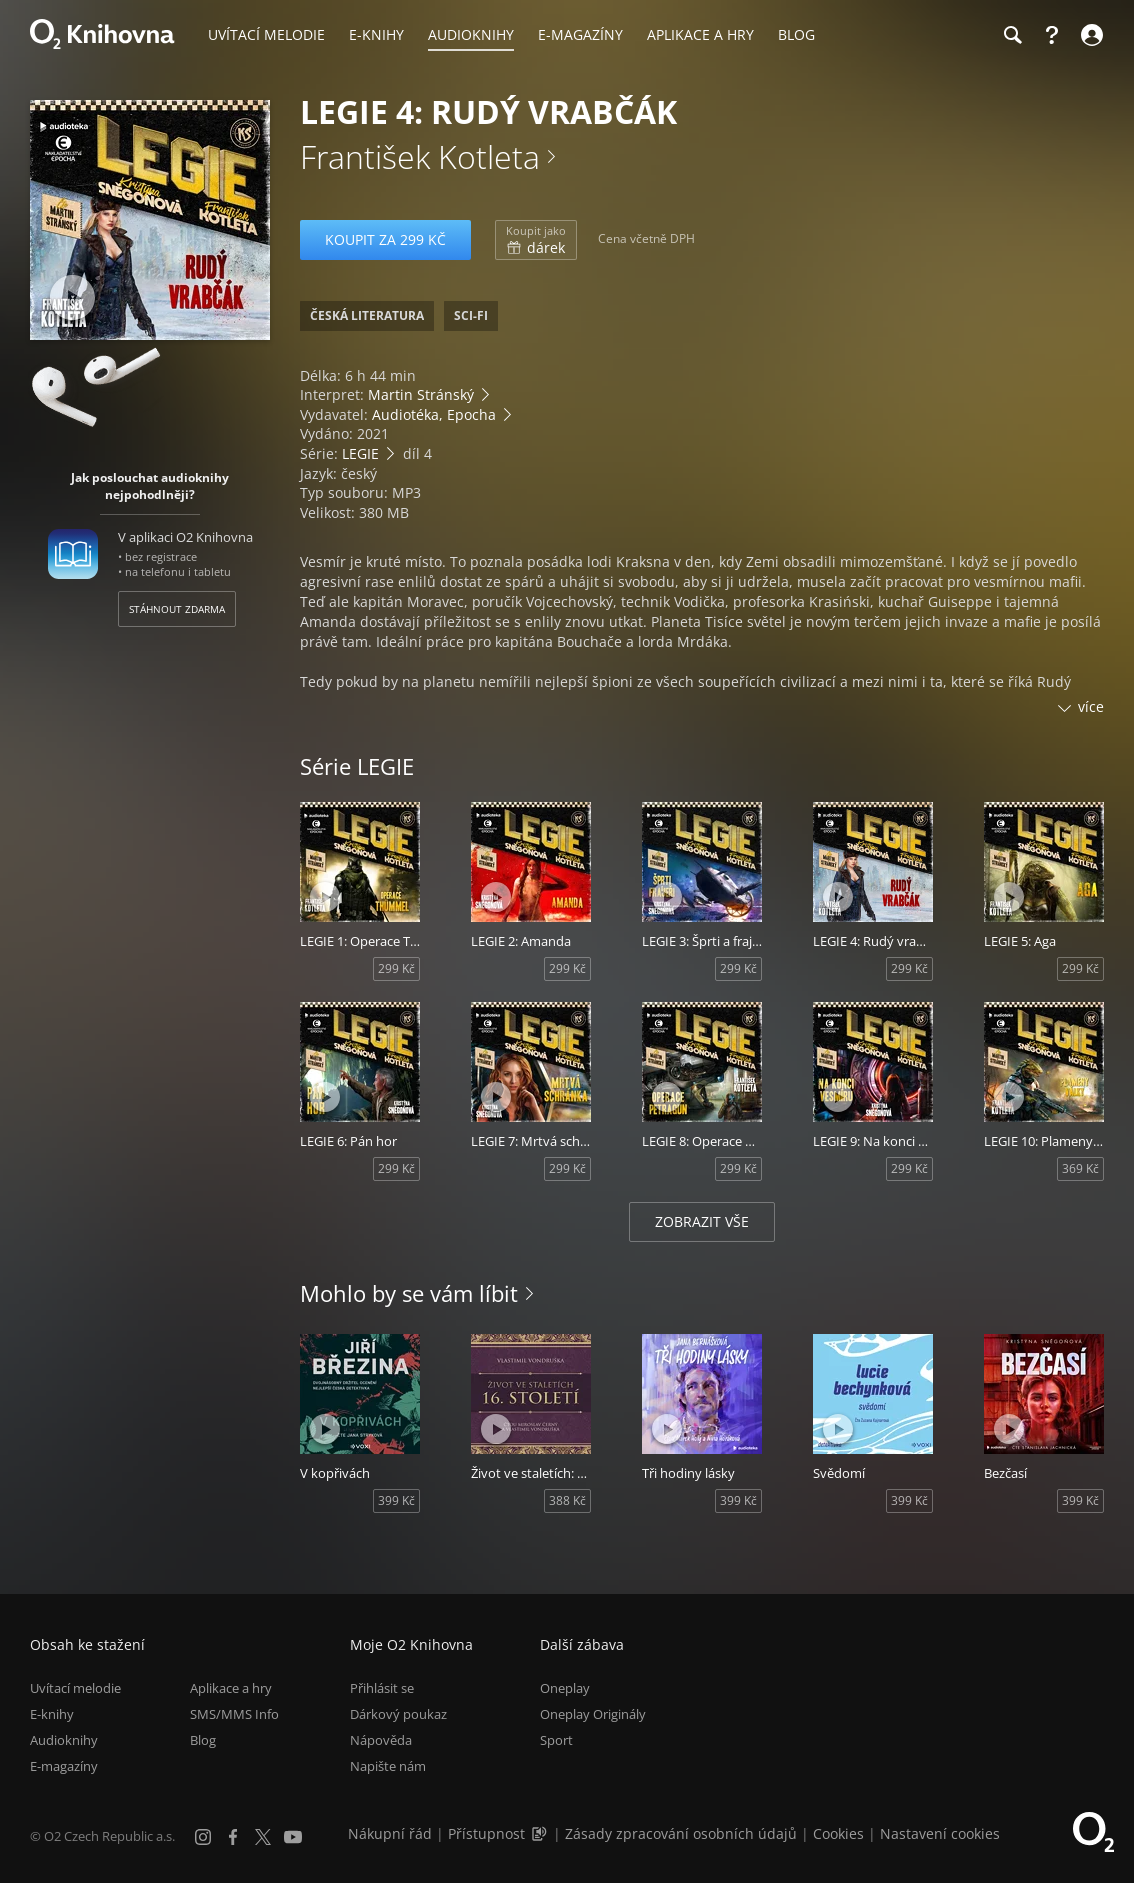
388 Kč (567, 1500)
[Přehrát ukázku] (72, 297)
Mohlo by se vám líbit (409, 1293)
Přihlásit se (382, 1688)
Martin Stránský (421, 394)
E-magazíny (64, 1766)
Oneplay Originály (593, 1714)
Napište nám (388, 1766)
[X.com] (263, 1837)
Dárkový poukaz (398, 1714)
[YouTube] (293, 1837)
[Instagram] (203, 1837)
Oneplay (565, 1688)
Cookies (838, 1833)
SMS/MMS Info (234, 1714)
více (1091, 706)
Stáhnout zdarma (177, 609)
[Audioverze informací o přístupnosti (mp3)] (541, 1833)
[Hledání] (1012, 35)
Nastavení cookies (940, 1833)
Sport (556, 1740)
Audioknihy (64, 1740)
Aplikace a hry (231, 1688)
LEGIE (360, 453)
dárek (536, 240)
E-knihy (52, 1714)
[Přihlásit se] (1089, 35)
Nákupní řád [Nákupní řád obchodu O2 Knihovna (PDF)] (390, 1833)
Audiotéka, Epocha (434, 414)
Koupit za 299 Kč (385, 239)
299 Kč (396, 968)
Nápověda (381, 1740)
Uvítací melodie (75, 1688)
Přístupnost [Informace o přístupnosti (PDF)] (486, 1833)
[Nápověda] (1052, 35)
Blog (203, 1740)
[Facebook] (233, 1837)
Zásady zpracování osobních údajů (681, 1833)
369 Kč (1080, 1168)
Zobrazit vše (702, 1221)
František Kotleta (420, 156)
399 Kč (396, 1500)
